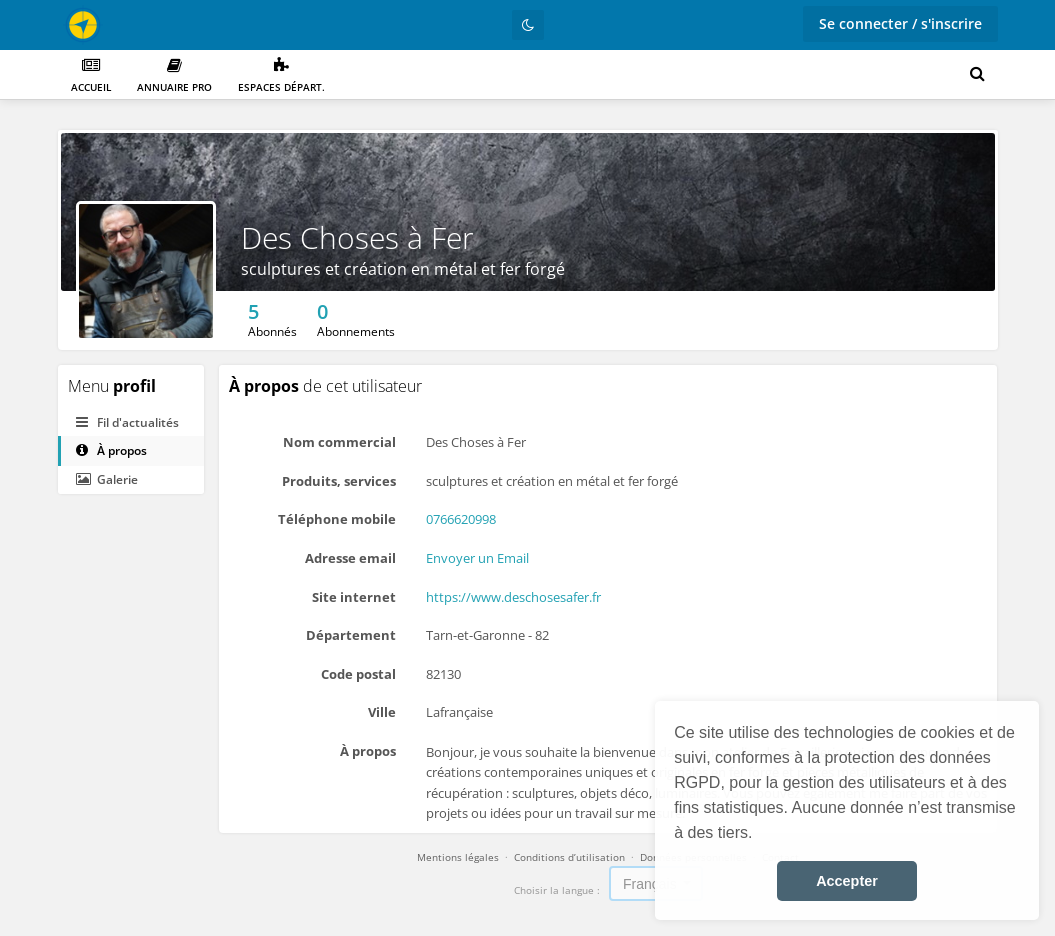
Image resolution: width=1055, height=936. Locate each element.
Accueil (91, 75)
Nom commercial (339, 442)
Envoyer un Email (477, 558)
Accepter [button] (847, 881)
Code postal (358, 674)
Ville (382, 712)
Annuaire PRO (174, 75)
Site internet (354, 597)
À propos (111, 450)
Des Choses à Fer (357, 237)
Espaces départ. (281, 75)
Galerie (107, 479)
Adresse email (350, 558)
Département (351, 635)
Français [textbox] (650, 884)
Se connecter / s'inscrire (900, 23)
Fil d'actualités (127, 422)
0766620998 (461, 519)
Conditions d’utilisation (569, 857)
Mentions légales (458, 857)
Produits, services (339, 481)
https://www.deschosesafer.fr (513, 597)
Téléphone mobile (337, 519)
